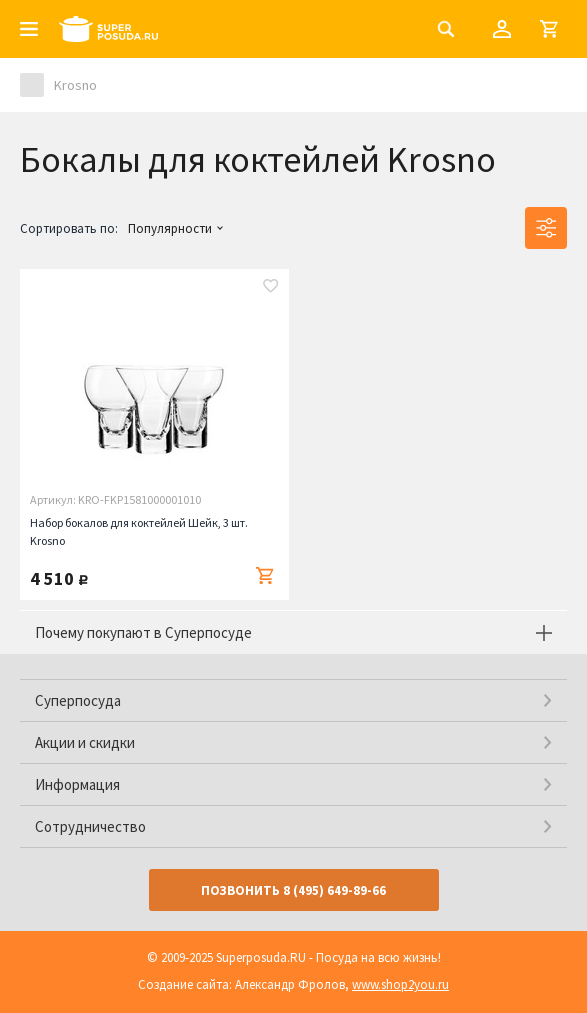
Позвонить (293, 890)
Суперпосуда (78, 700)
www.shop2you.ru (400, 984)
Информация (77, 784)
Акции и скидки (85, 742)
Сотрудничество (90, 826)
